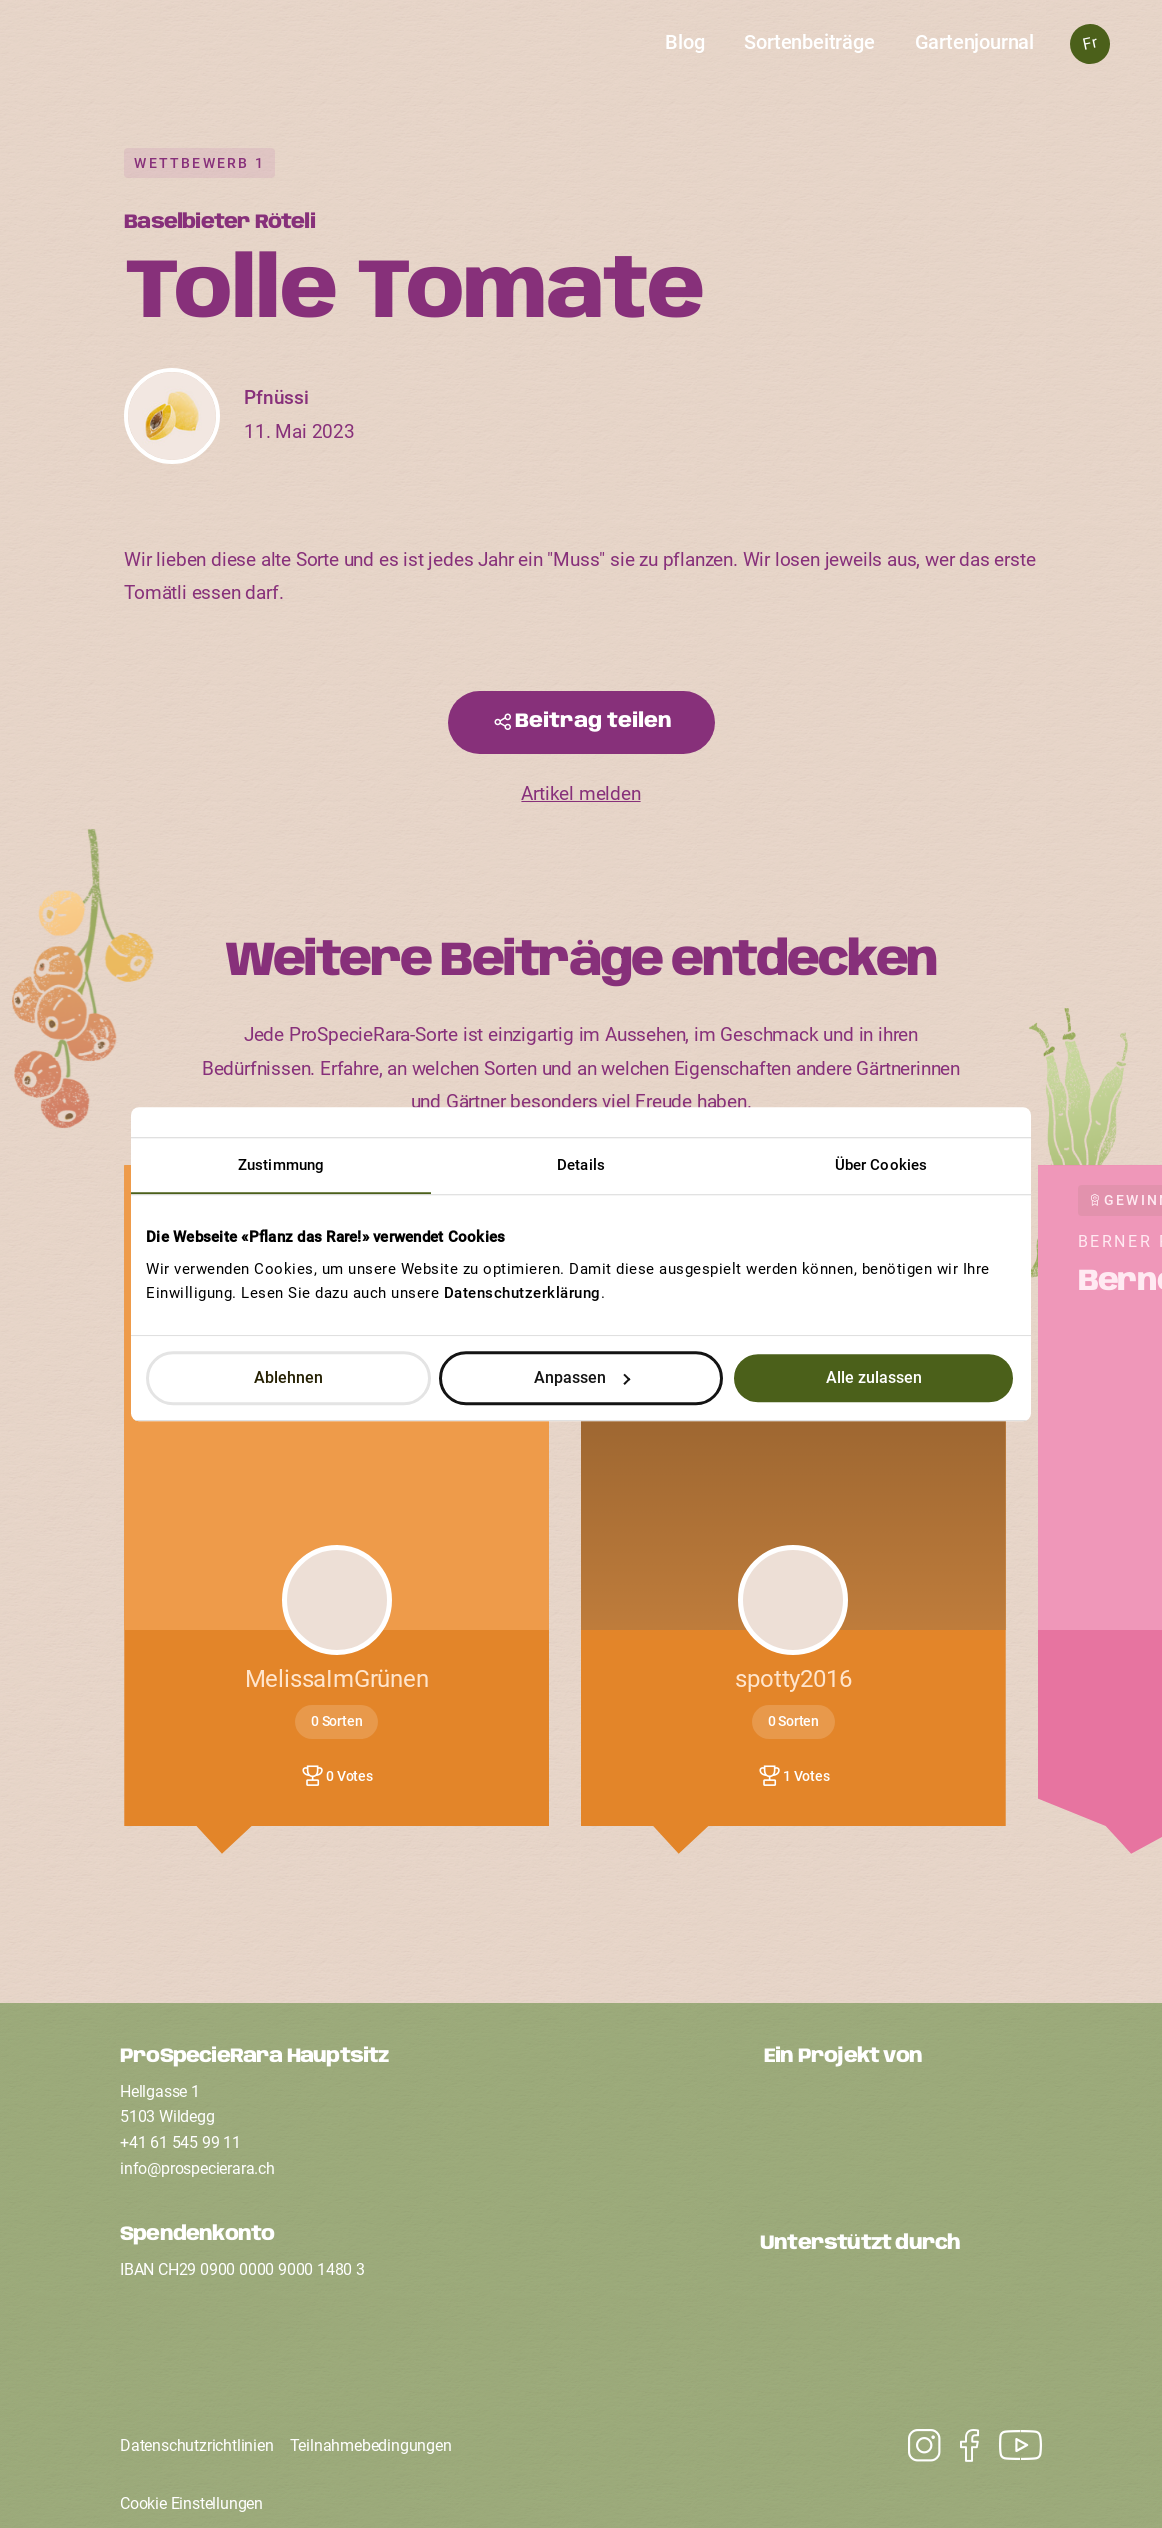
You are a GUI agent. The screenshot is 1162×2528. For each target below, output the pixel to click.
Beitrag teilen (593, 721)
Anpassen (582, 1377)
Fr (1089, 43)
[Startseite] (581, 56)
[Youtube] (914, 2446)
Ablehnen (288, 1377)
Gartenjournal (974, 42)
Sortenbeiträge (809, 42)
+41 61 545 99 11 (180, 2142)
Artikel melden (580, 794)
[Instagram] (1010, 2446)
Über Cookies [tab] (881, 1165)
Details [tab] (581, 1165)
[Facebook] (959, 2446)
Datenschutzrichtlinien (197, 2445)
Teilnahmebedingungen (371, 2445)
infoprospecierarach (197, 2168)
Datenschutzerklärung (522, 1293)
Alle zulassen (874, 1377)
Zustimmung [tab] (281, 1165)
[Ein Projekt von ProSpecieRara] (903, 2134)
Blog (684, 42)
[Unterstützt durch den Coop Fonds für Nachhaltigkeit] (901, 2322)
